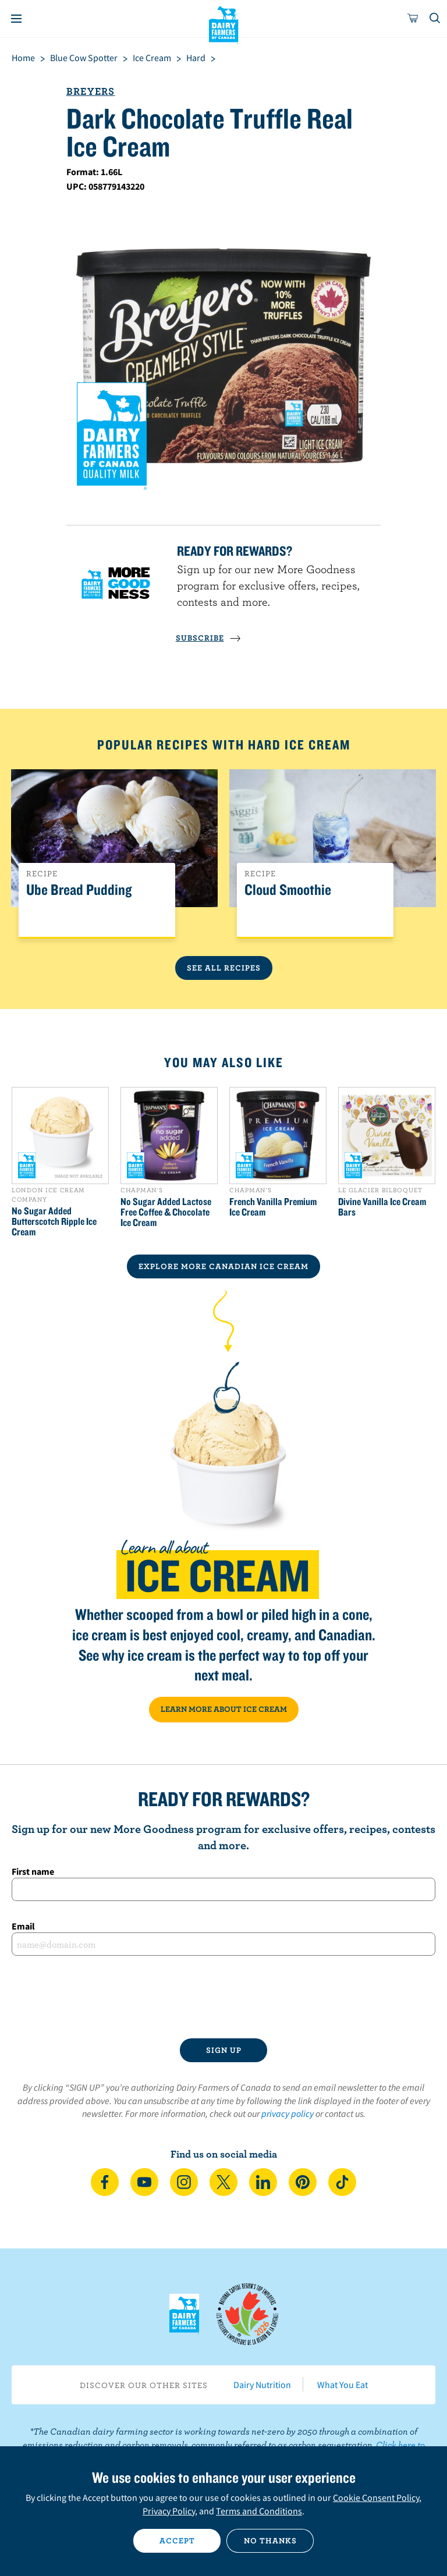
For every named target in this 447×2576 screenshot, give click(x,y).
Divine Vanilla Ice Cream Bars (382, 1206)
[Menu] (16, 18)
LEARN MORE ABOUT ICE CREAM (224, 1709)
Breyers (90, 91)
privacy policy (287, 2113)
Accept (177, 2540)
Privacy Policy (169, 2511)
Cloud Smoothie (287, 890)
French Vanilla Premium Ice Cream (273, 1206)
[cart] (413, 18)
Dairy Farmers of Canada (224, 23)
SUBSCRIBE (208, 637)
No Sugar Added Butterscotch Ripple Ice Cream (54, 1221)
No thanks (270, 2540)
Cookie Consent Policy (376, 2497)
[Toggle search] (435, 18)
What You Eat (342, 2384)
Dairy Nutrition (262, 2384)
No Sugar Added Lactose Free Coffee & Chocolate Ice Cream (165, 1212)
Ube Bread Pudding (79, 890)
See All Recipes (224, 967)
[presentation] (223, 1997)
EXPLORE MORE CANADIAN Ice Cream (223, 1266)
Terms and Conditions (259, 2511)
